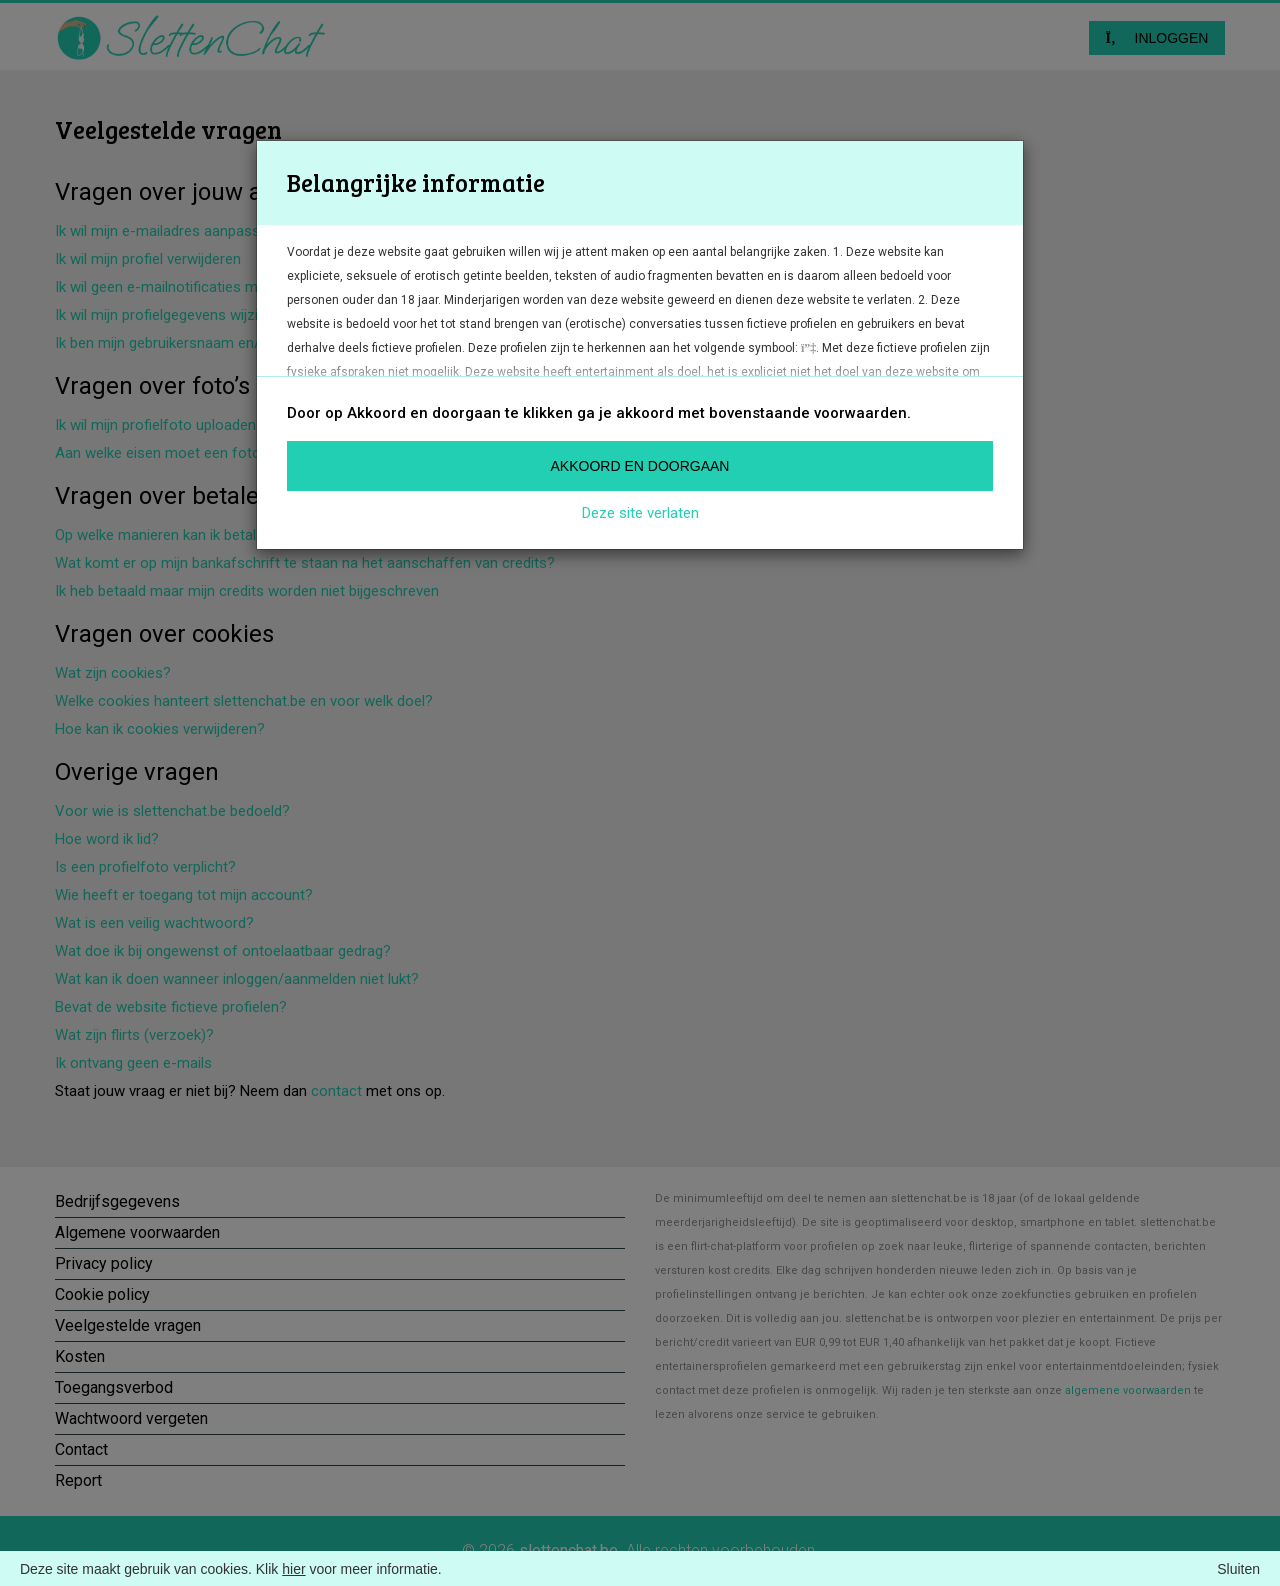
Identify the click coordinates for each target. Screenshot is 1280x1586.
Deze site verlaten (640, 513)
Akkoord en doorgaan (640, 466)
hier (293, 1569)
